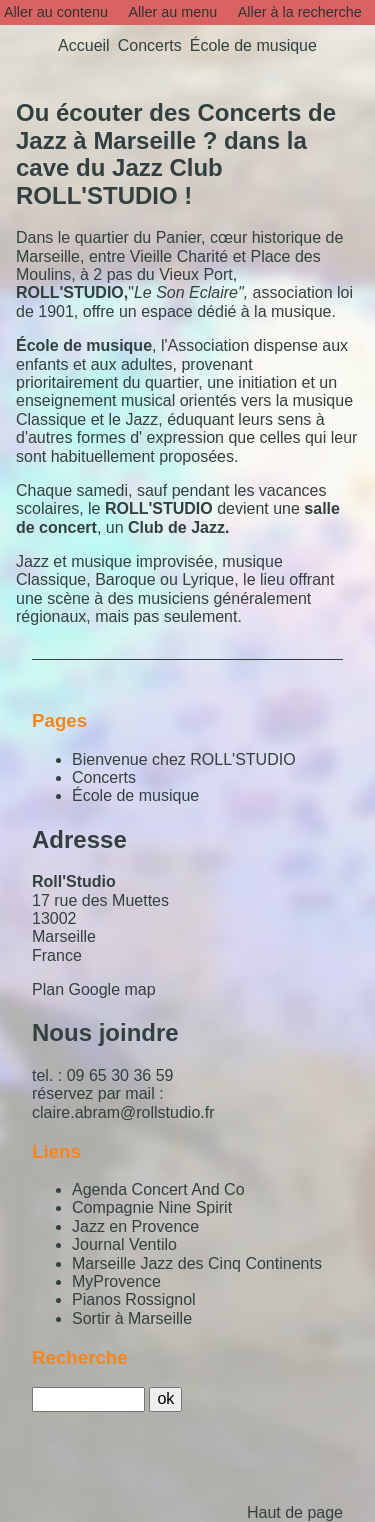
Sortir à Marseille (132, 1318)
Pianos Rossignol (134, 1299)
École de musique (135, 795)
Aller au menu (172, 12)
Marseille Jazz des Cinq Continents (197, 1263)
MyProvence (116, 1281)
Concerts (104, 777)
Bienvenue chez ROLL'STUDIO (184, 759)
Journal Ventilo (124, 1244)
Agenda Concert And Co (158, 1189)
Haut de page (295, 1512)
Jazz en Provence (135, 1226)
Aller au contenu (56, 12)
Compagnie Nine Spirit (152, 1207)
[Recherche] (88, 1399)
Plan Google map (94, 989)
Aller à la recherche (300, 12)
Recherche (80, 1357)
